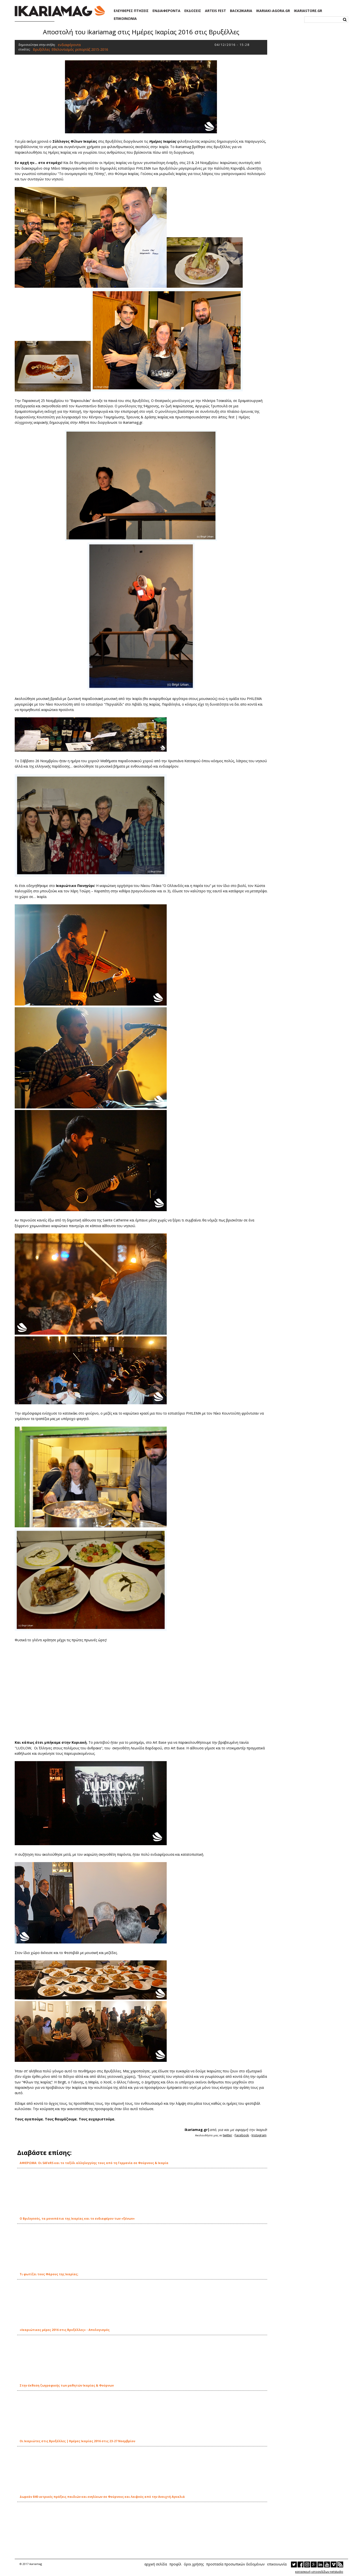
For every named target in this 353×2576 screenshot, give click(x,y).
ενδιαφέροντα (69, 44)
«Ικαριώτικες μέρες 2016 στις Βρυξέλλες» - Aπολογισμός (65, 2330)
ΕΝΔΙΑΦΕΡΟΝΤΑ (166, 10)
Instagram (259, 2135)
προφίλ (175, 2564)
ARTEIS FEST (215, 10)
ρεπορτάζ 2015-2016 (91, 49)
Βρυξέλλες (41, 49)
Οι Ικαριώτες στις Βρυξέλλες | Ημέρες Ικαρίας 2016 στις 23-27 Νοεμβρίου (77, 2441)
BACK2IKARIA (241, 10)
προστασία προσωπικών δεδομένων (235, 2564)
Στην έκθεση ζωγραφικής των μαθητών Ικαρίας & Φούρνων (67, 2385)
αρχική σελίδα (155, 2564)
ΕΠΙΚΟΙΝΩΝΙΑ (125, 18)
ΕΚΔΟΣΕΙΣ (192, 10)
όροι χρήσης (194, 2564)
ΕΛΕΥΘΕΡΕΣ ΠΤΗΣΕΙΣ (131, 10)
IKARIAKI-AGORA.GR (273, 10)
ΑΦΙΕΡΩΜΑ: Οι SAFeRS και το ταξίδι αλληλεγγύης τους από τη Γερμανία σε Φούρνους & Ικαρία (94, 2163)
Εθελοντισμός (62, 49)
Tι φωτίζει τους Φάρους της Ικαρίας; (49, 2274)
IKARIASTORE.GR (308, 10)
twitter (227, 2135)
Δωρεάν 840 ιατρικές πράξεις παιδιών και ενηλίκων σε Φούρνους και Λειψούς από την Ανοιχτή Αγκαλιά (102, 2497)
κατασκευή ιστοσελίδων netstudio (319, 2572)
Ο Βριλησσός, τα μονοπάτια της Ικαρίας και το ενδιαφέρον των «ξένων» (77, 2218)
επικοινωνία (277, 2564)
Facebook (242, 2135)
